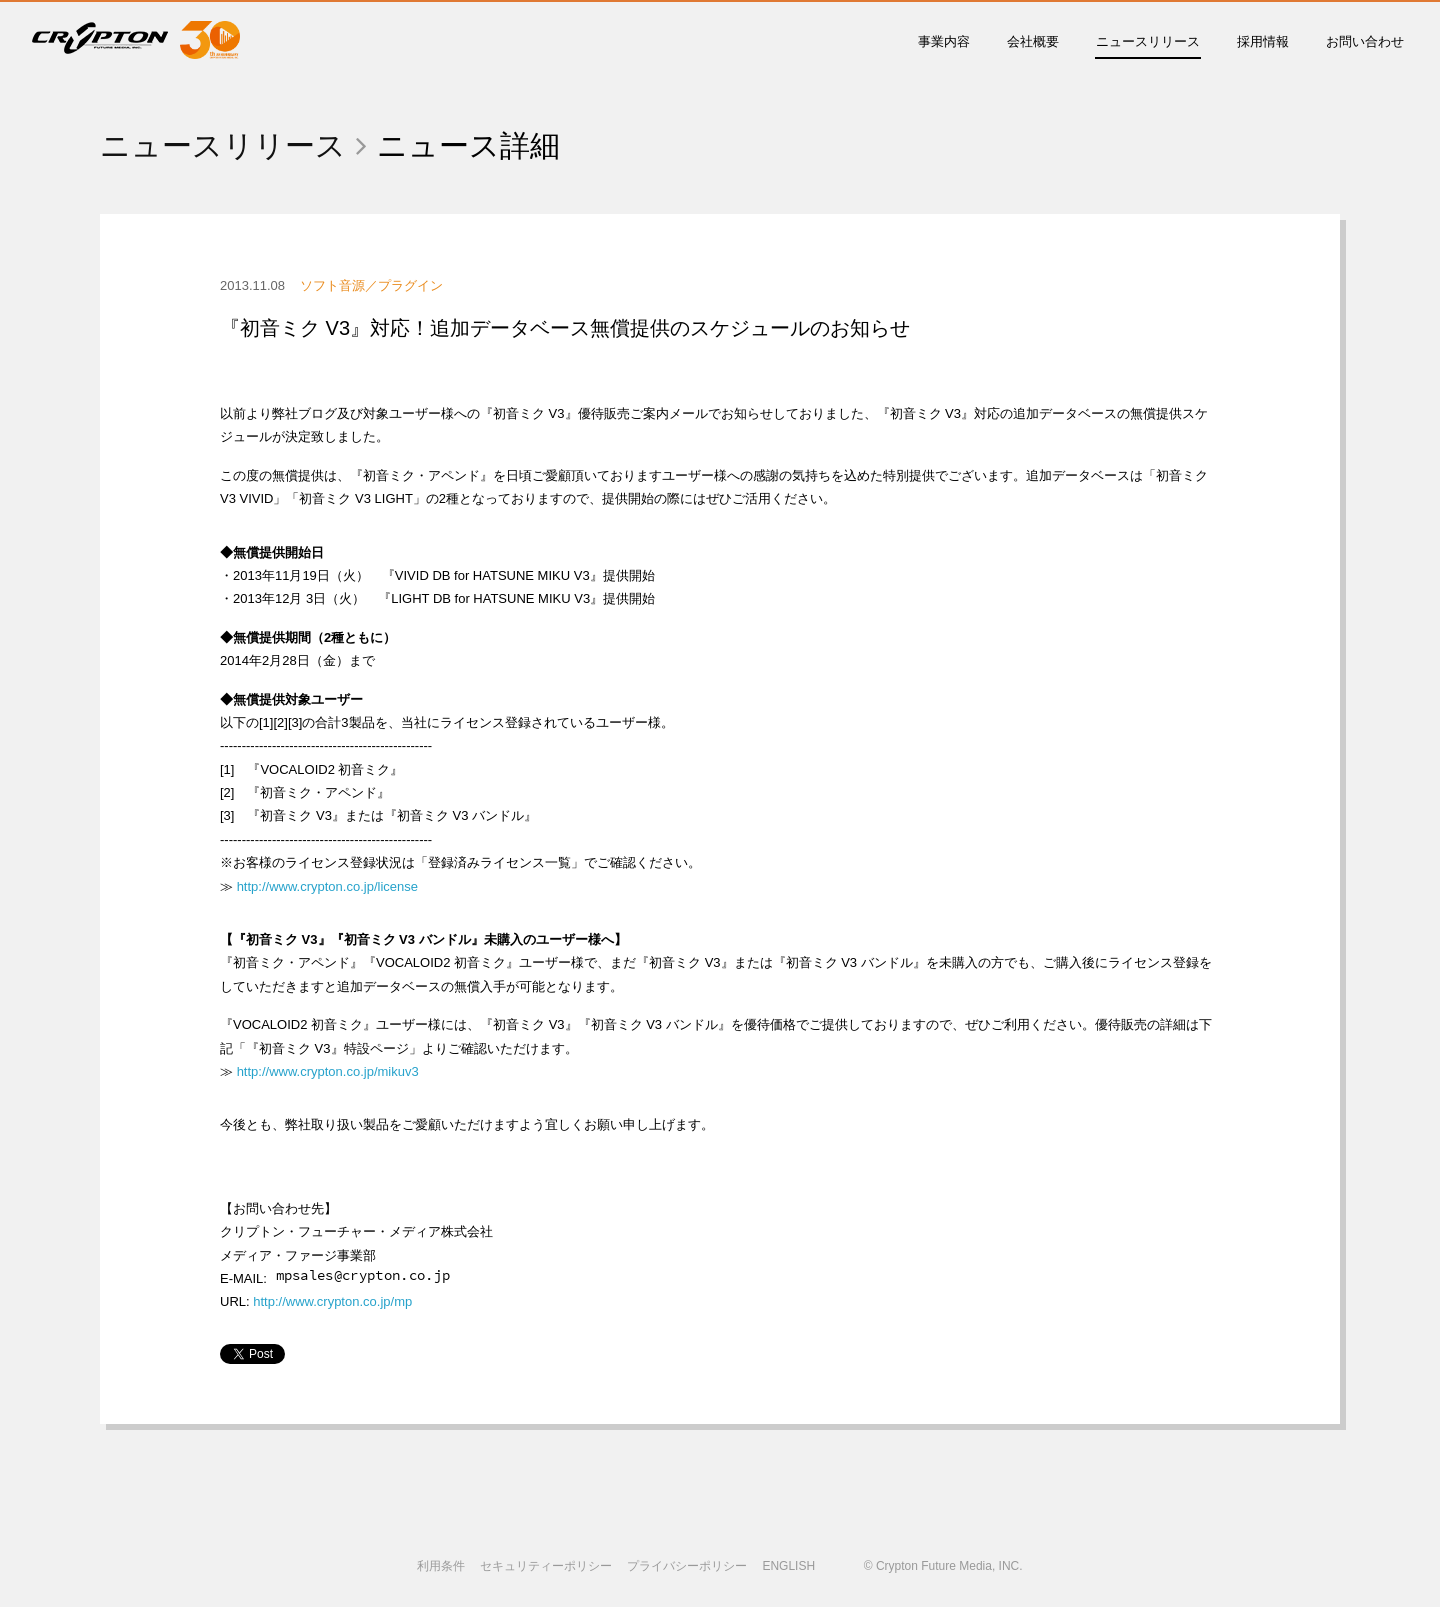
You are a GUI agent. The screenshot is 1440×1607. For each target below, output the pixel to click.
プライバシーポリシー (687, 1566)
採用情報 (1263, 41)
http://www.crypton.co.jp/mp (332, 1301)
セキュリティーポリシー (546, 1566)
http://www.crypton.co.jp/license (327, 886)
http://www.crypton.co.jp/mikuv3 (328, 1071)
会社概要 (1033, 41)
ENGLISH (788, 1566)
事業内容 (944, 41)
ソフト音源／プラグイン (371, 285)
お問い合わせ (1365, 41)
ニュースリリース (1148, 41)
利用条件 (441, 1566)
